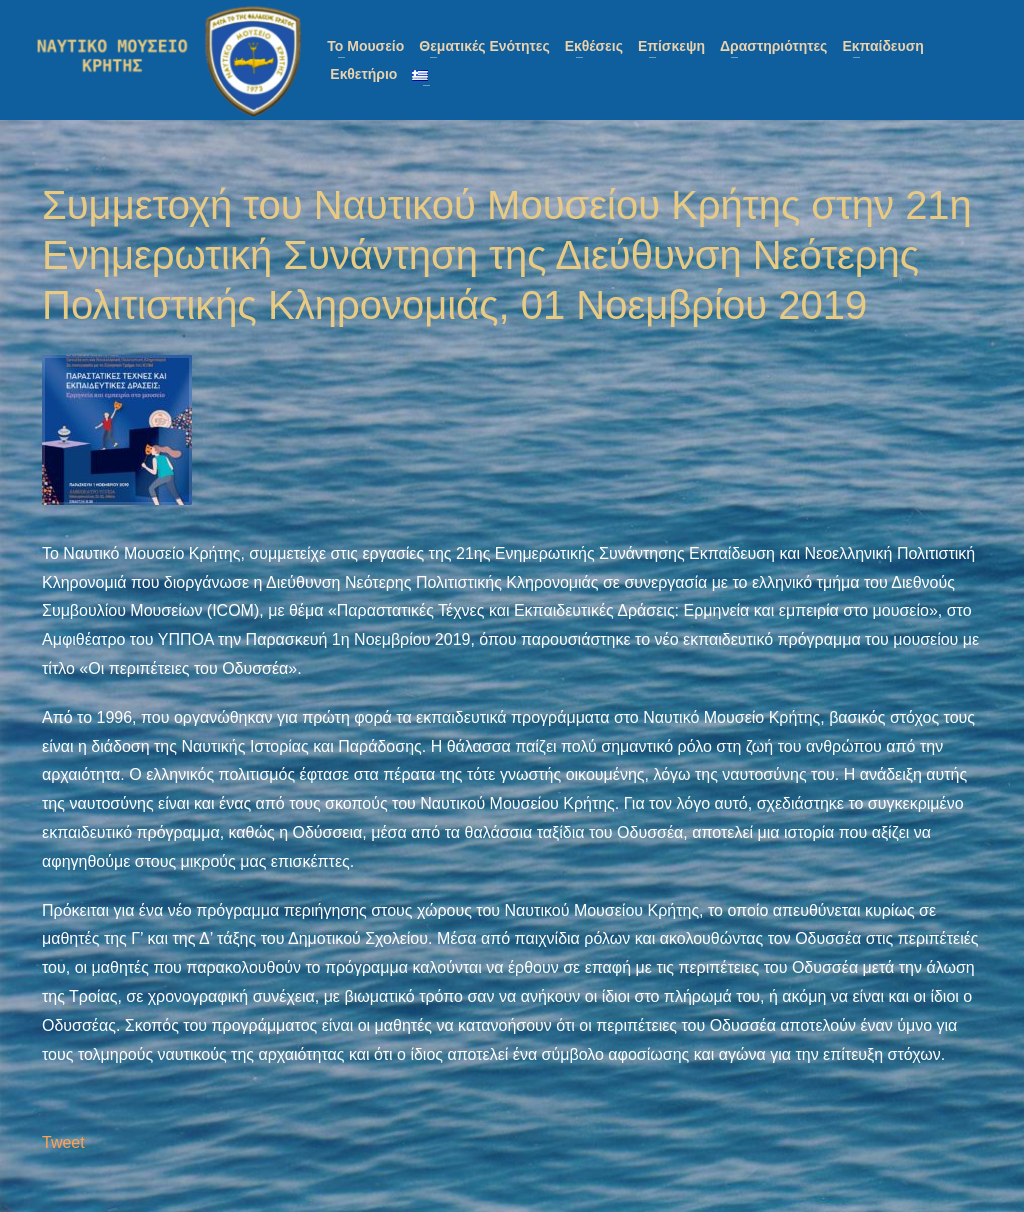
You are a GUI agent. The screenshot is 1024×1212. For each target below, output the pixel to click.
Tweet (63, 1142)
